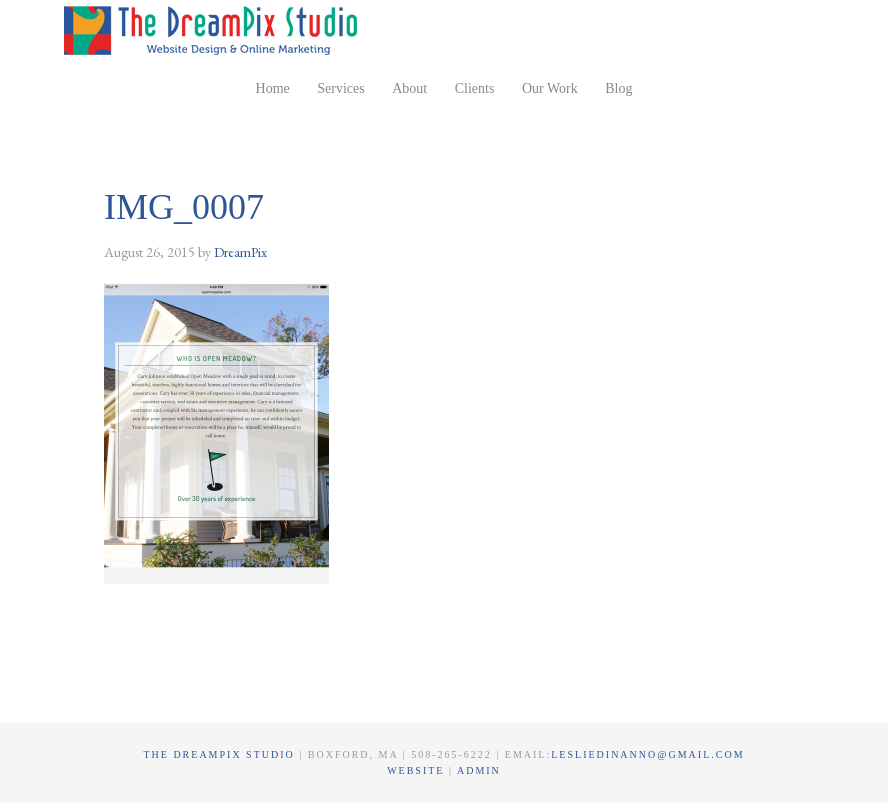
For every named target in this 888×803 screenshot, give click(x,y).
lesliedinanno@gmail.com (647, 754)
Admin (479, 770)
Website (418, 770)
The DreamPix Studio (214, 30)
